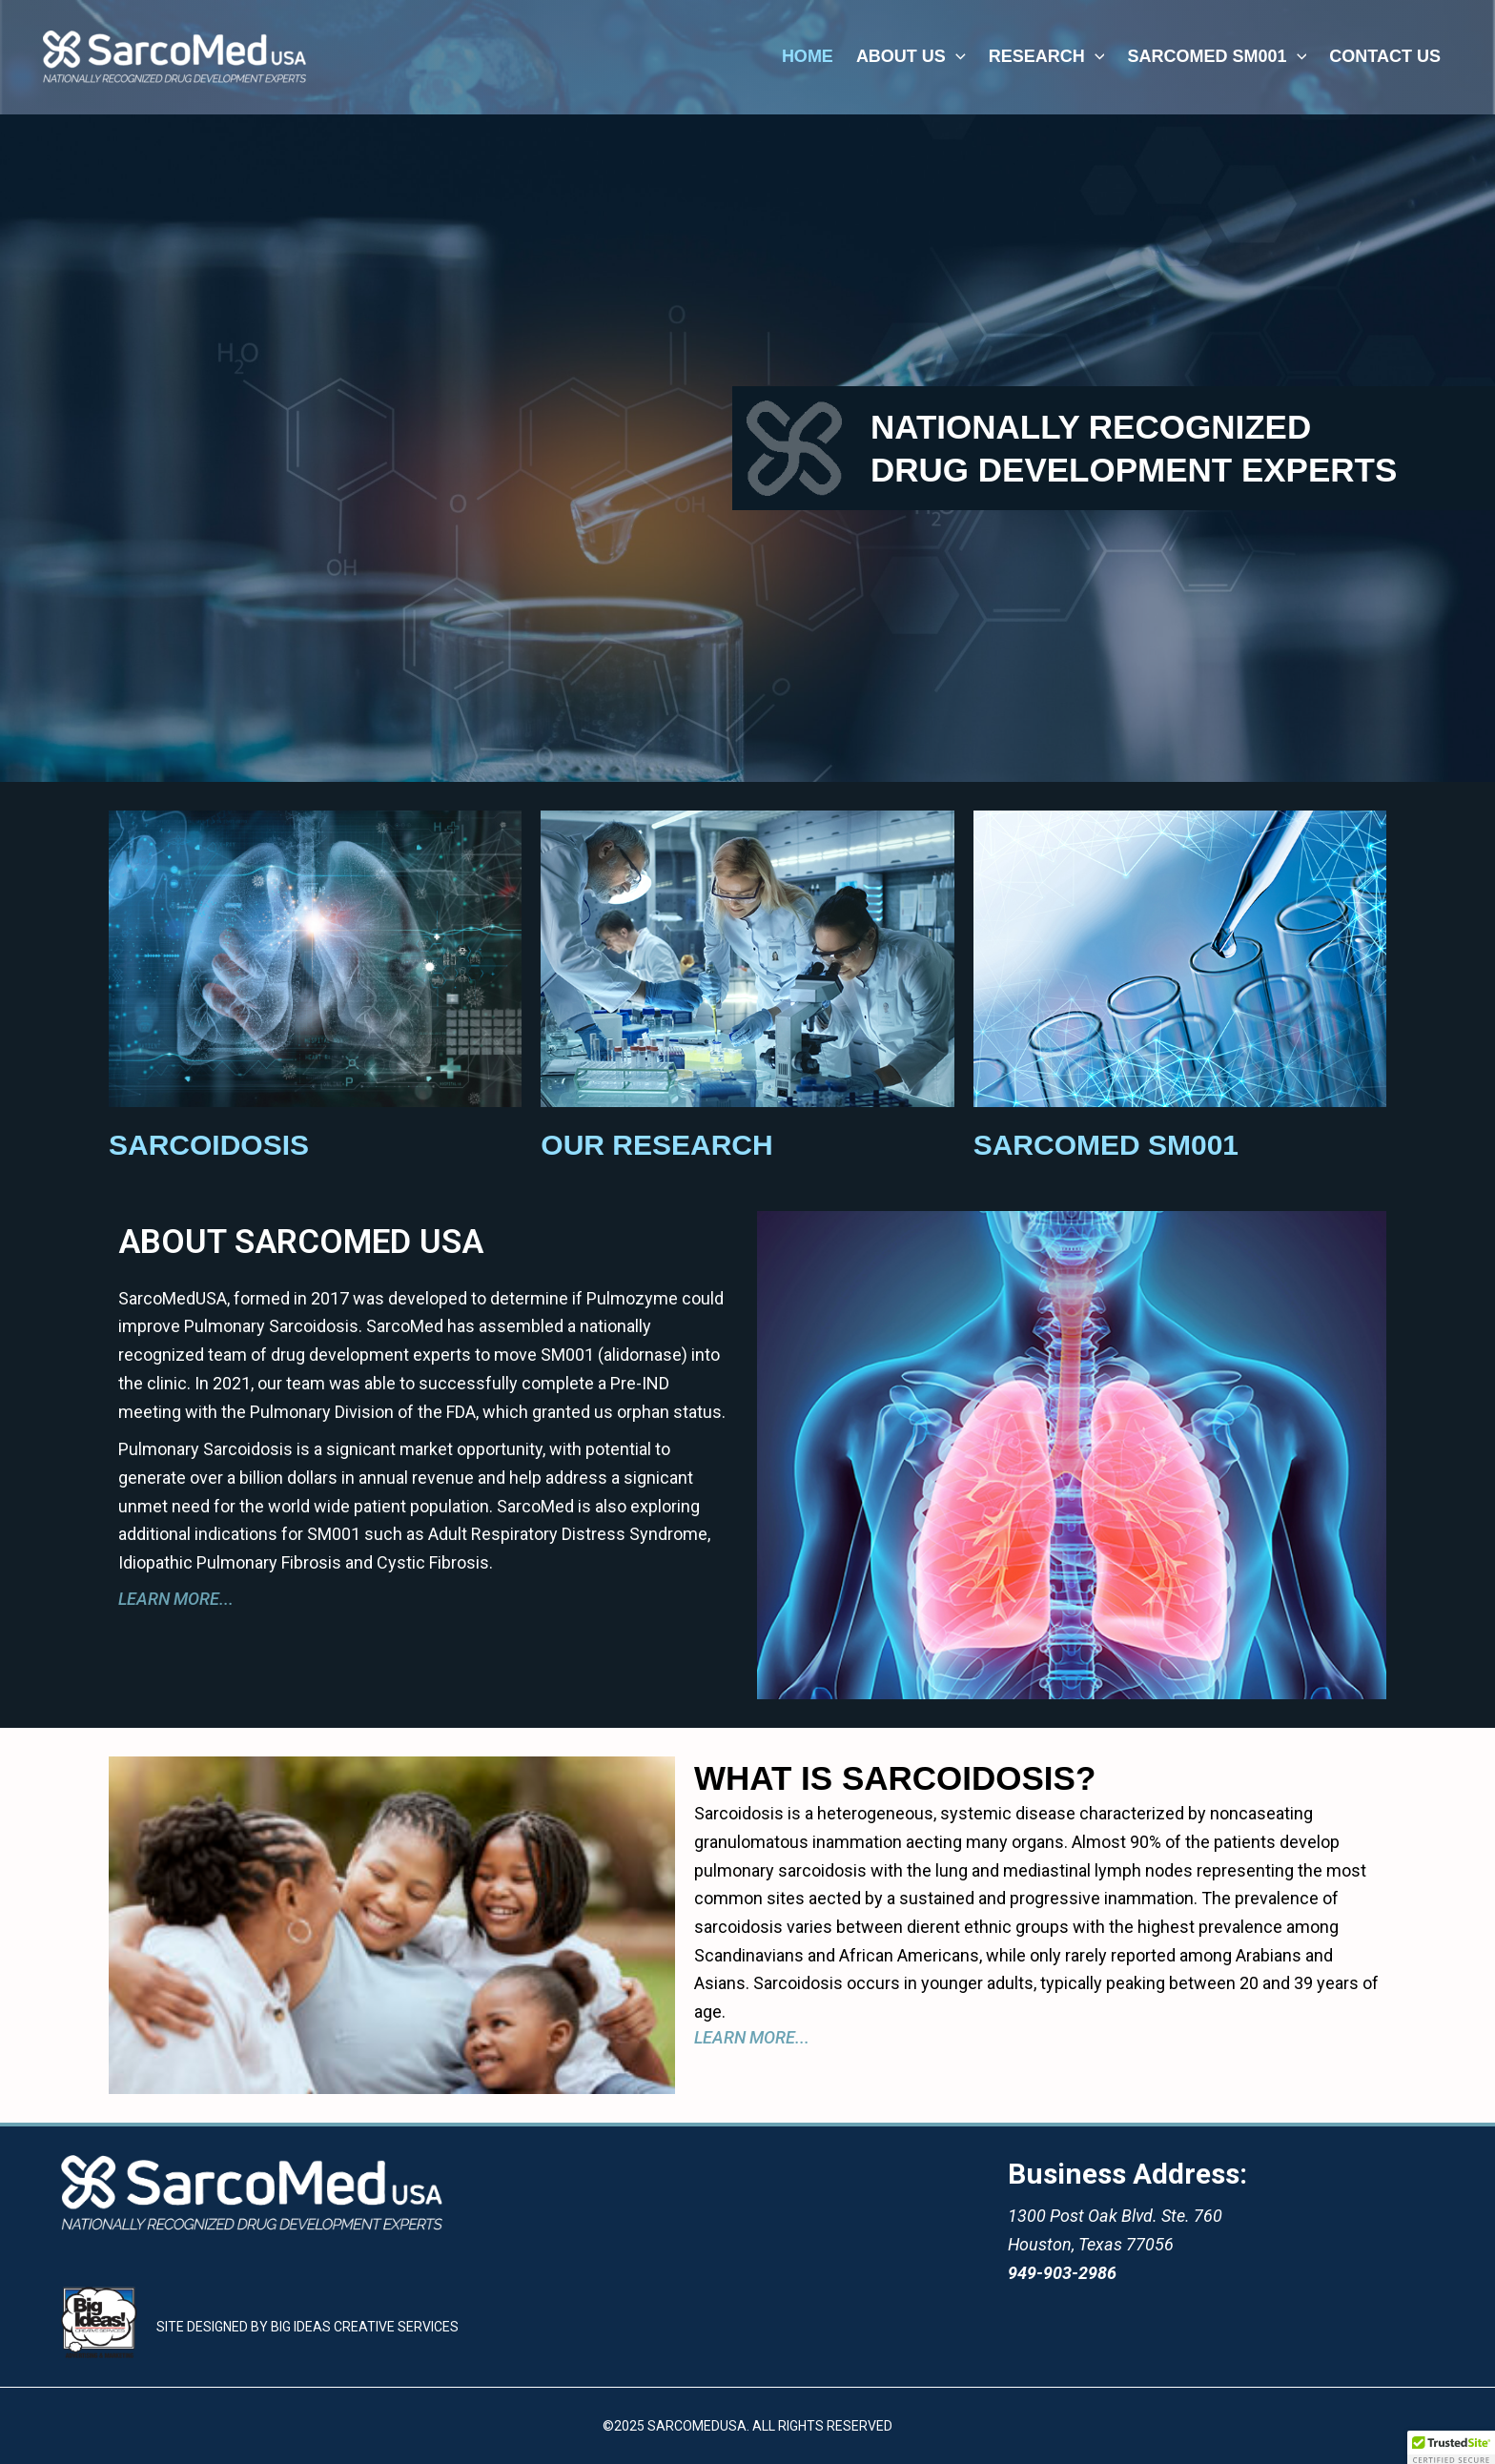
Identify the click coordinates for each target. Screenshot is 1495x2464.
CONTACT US (1385, 56)
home (807, 56)
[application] (956, 56)
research (1047, 56)
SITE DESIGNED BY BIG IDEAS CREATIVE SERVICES (307, 2326)
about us (911, 56)
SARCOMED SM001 (1216, 56)
